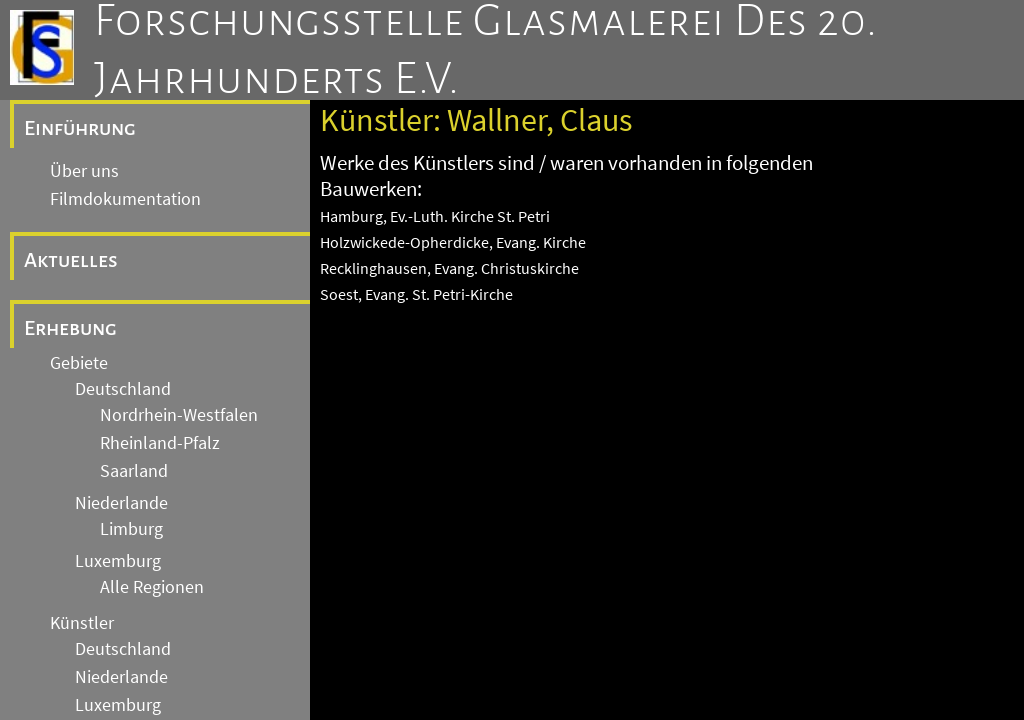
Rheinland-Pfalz (160, 443)
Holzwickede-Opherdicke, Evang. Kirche (453, 242)
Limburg (131, 529)
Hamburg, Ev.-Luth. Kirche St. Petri (435, 216)
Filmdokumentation (125, 199)
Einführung (80, 128)
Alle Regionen (152, 587)
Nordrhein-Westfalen (179, 415)
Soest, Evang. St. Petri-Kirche (416, 294)
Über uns (84, 171)
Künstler (82, 623)
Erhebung (70, 328)
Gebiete (79, 363)
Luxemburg (118, 561)
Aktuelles (71, 260)
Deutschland (123, 389)
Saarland (134, 471)
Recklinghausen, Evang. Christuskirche (449, 268)
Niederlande (121, 503)
